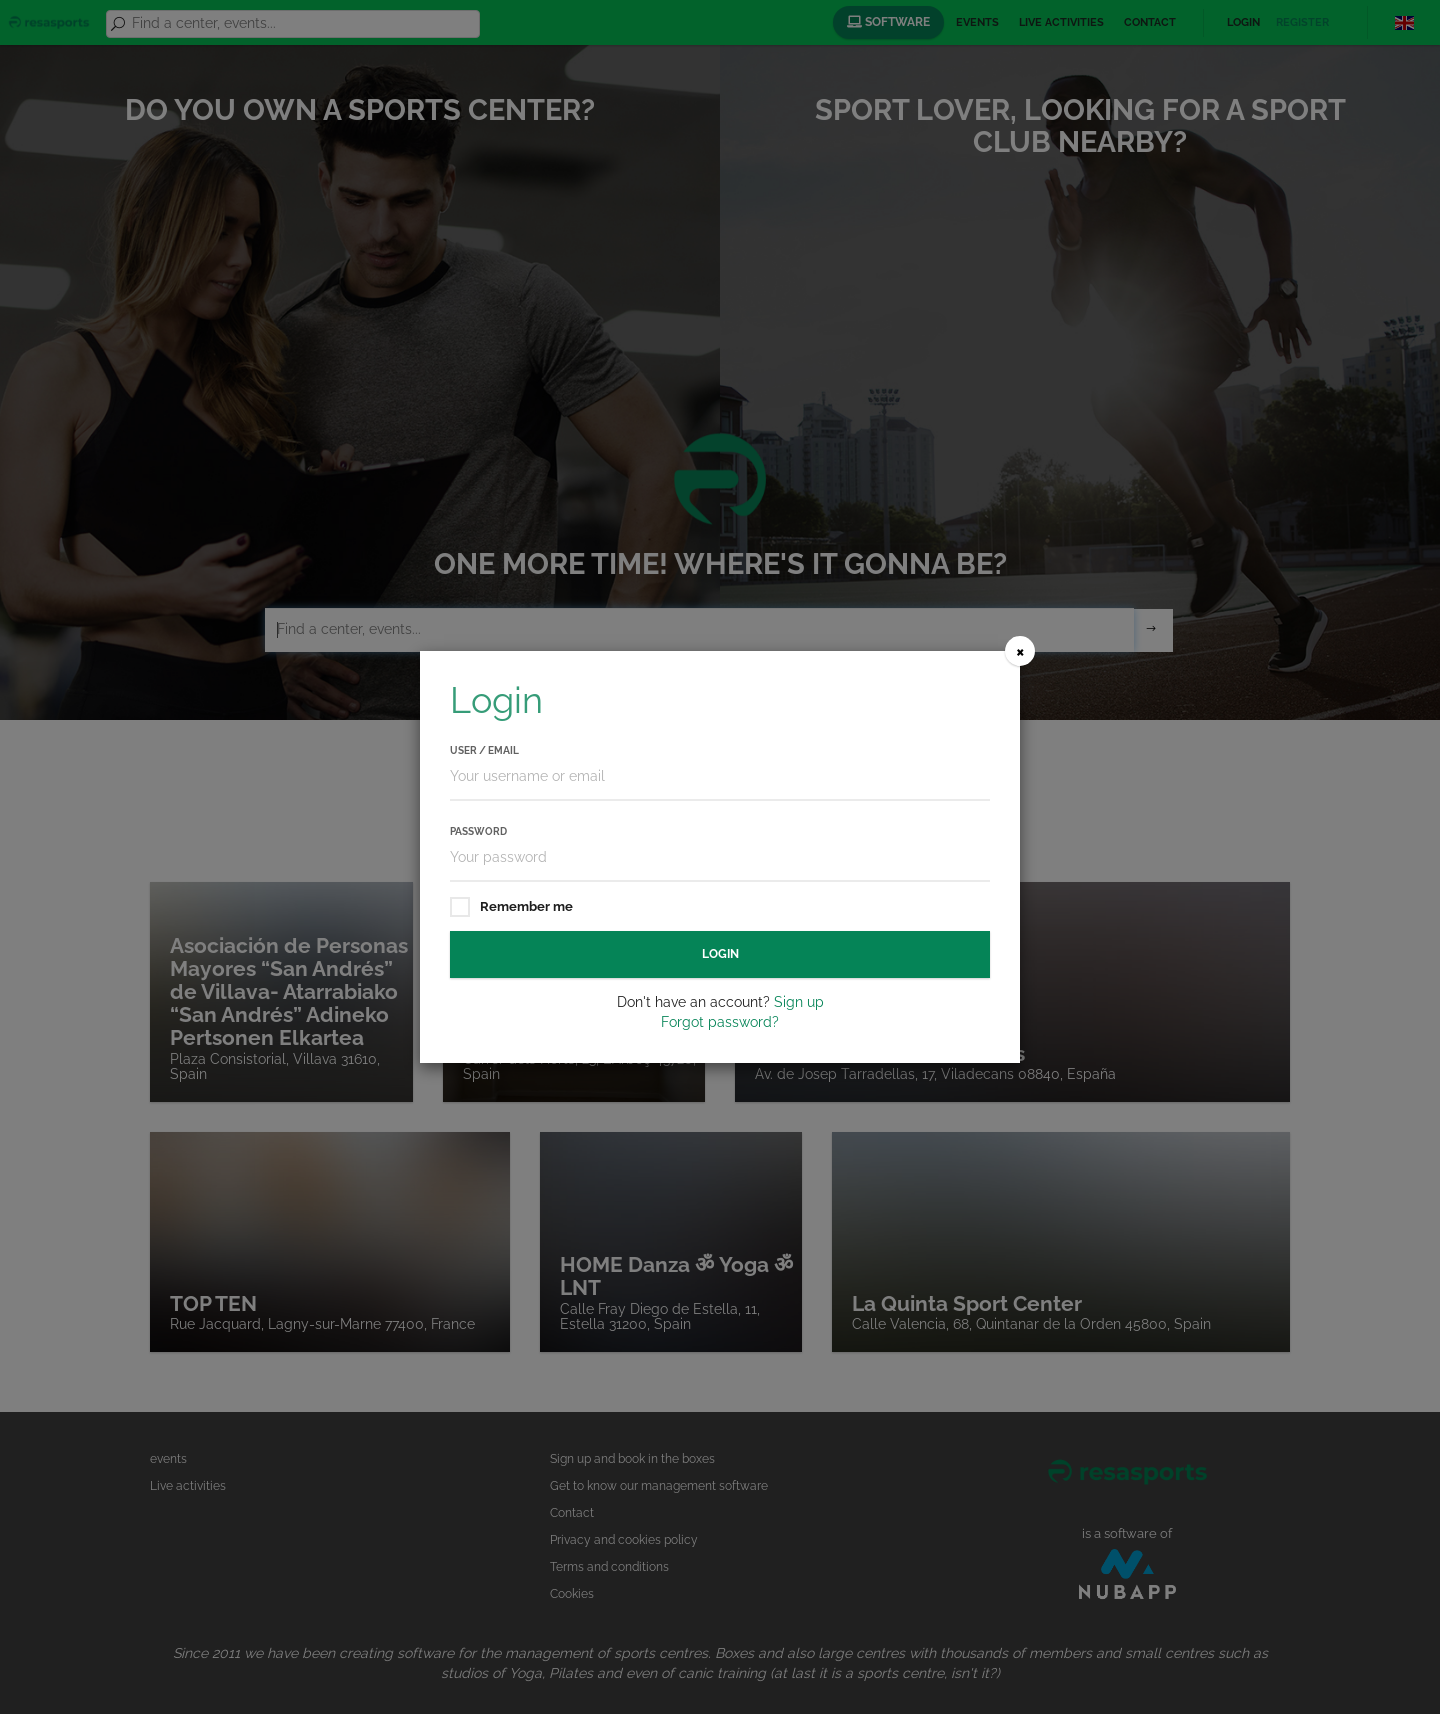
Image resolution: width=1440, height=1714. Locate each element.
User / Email (484, 750)
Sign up (799, 1002)
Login (720, 954)
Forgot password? (720, 1022)
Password (478, 831)
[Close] (1020, 651)
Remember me (511, 907)
